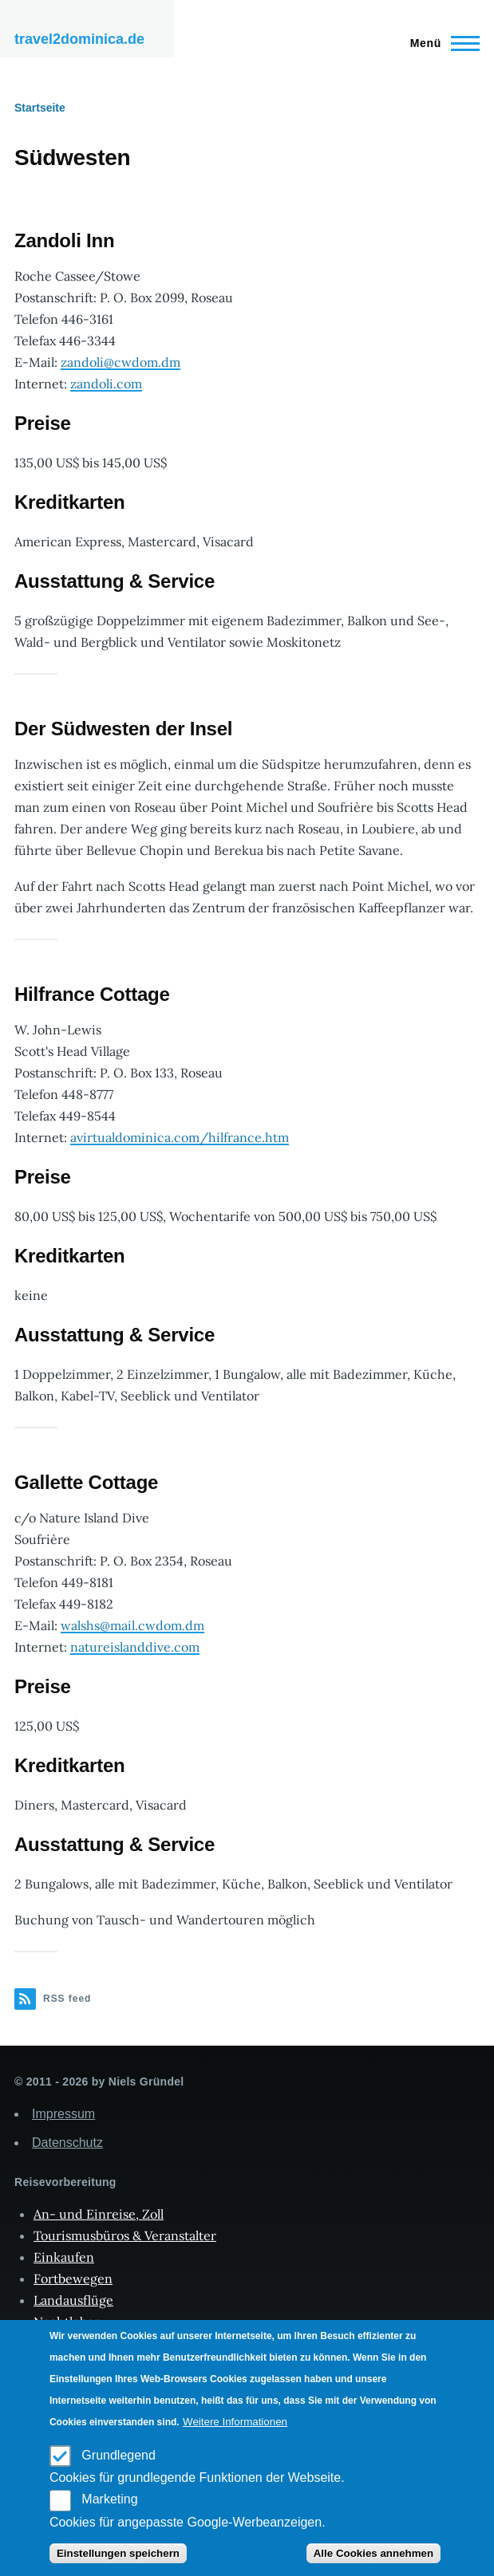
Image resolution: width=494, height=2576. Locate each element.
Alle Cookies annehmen (373, 2553)
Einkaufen (64, 2257)
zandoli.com (106, 384)
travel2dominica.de (79, 39)
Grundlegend (118, 2455)
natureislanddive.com (135, 1647)
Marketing (109, 2499)
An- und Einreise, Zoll (99, 2214)
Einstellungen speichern (118, 2553)
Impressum (63, 2114)
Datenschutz (67, 2142)
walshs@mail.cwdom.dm (132, 1625)
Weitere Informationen (235, 2422)
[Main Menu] (440, 43)
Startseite (39, 107)
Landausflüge (73, 2300)
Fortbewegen (73, 2278)
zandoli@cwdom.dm (120, 362)
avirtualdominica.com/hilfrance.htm (179, 1137)
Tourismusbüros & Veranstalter (125, 2235)
